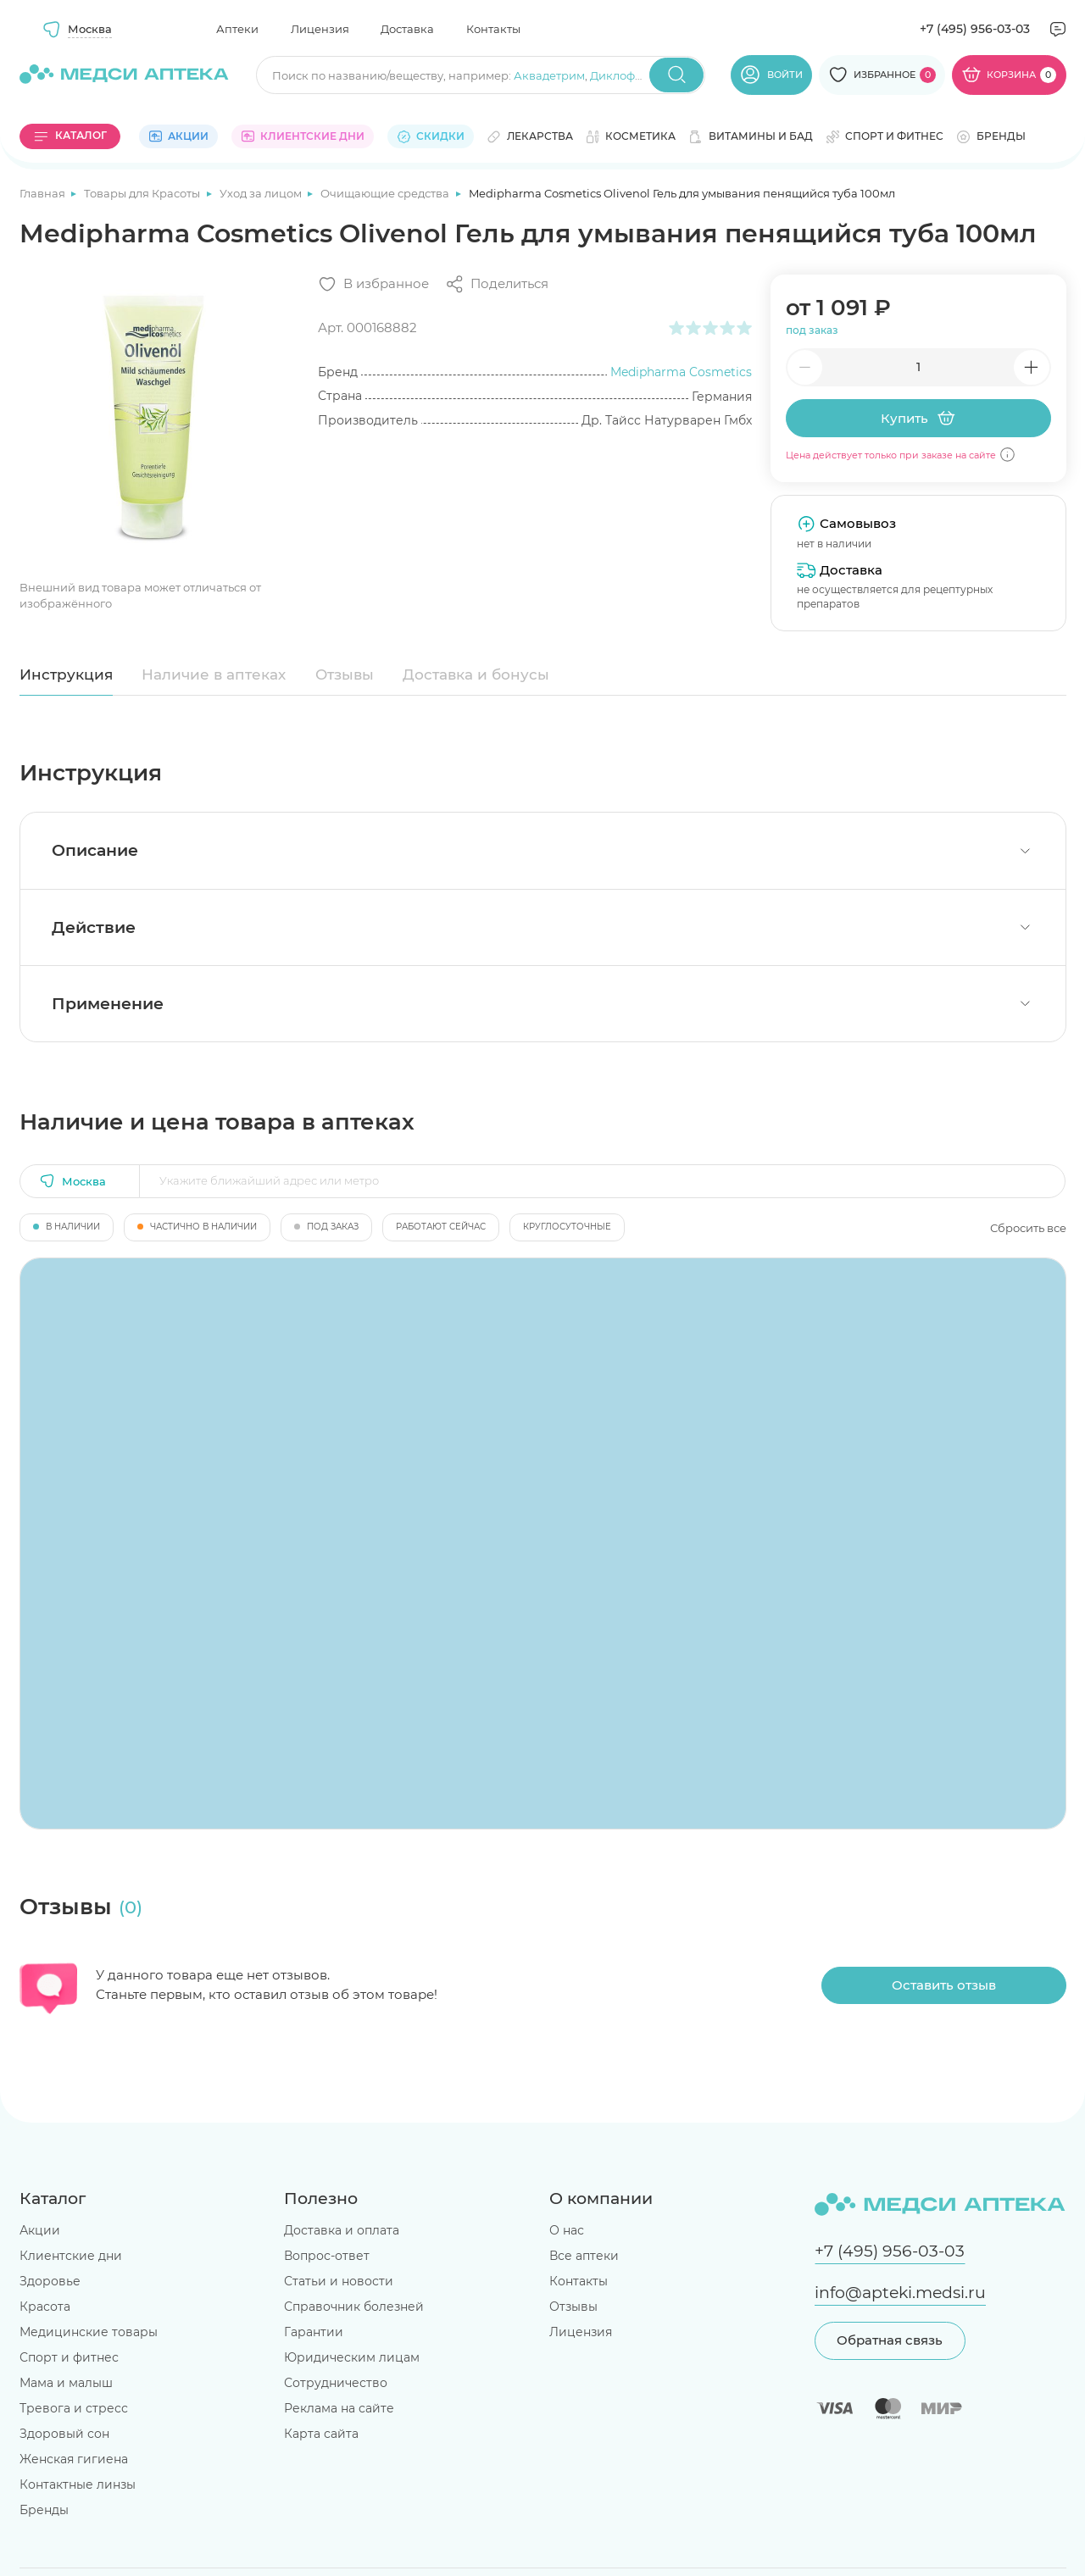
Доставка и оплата (341, 2230)
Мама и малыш (66, 2382)
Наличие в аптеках (214, 674)
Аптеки (237, 29)
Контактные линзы (77, 2484)
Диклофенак (626, 75)
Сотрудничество (335, 2382)
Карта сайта (321, 2433)
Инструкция (66, 674)
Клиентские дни (70, 2255)
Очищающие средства (386, 193)
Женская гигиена (73, 2459)
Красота (44, 2306)
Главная (43, 193)
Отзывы (344, 674)
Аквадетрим (549, 75)
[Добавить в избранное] (373, 284)
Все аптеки (584, 2255)
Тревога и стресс (73, 2408)
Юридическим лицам (352, 2357)
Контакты (493, 29)
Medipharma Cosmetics (681, 372)
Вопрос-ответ (327, 2255)
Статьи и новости (338, 2281)
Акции (39, 2230)
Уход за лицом (262, 193)
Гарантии (313, 2332)
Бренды (44, 2510)
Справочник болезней (354, 2306)
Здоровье (50, 2281)
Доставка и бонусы (476, 674)
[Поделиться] (496, 284)
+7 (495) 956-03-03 (975, 28)
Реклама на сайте (339, 2408)
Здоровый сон (64, 2433)
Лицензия (320, 29)
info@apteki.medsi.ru (900, 2292)
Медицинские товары (88, 2332)
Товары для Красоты (143, 193)
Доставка (407, 29)
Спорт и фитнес (69, 2357)
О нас (566, 2230)
